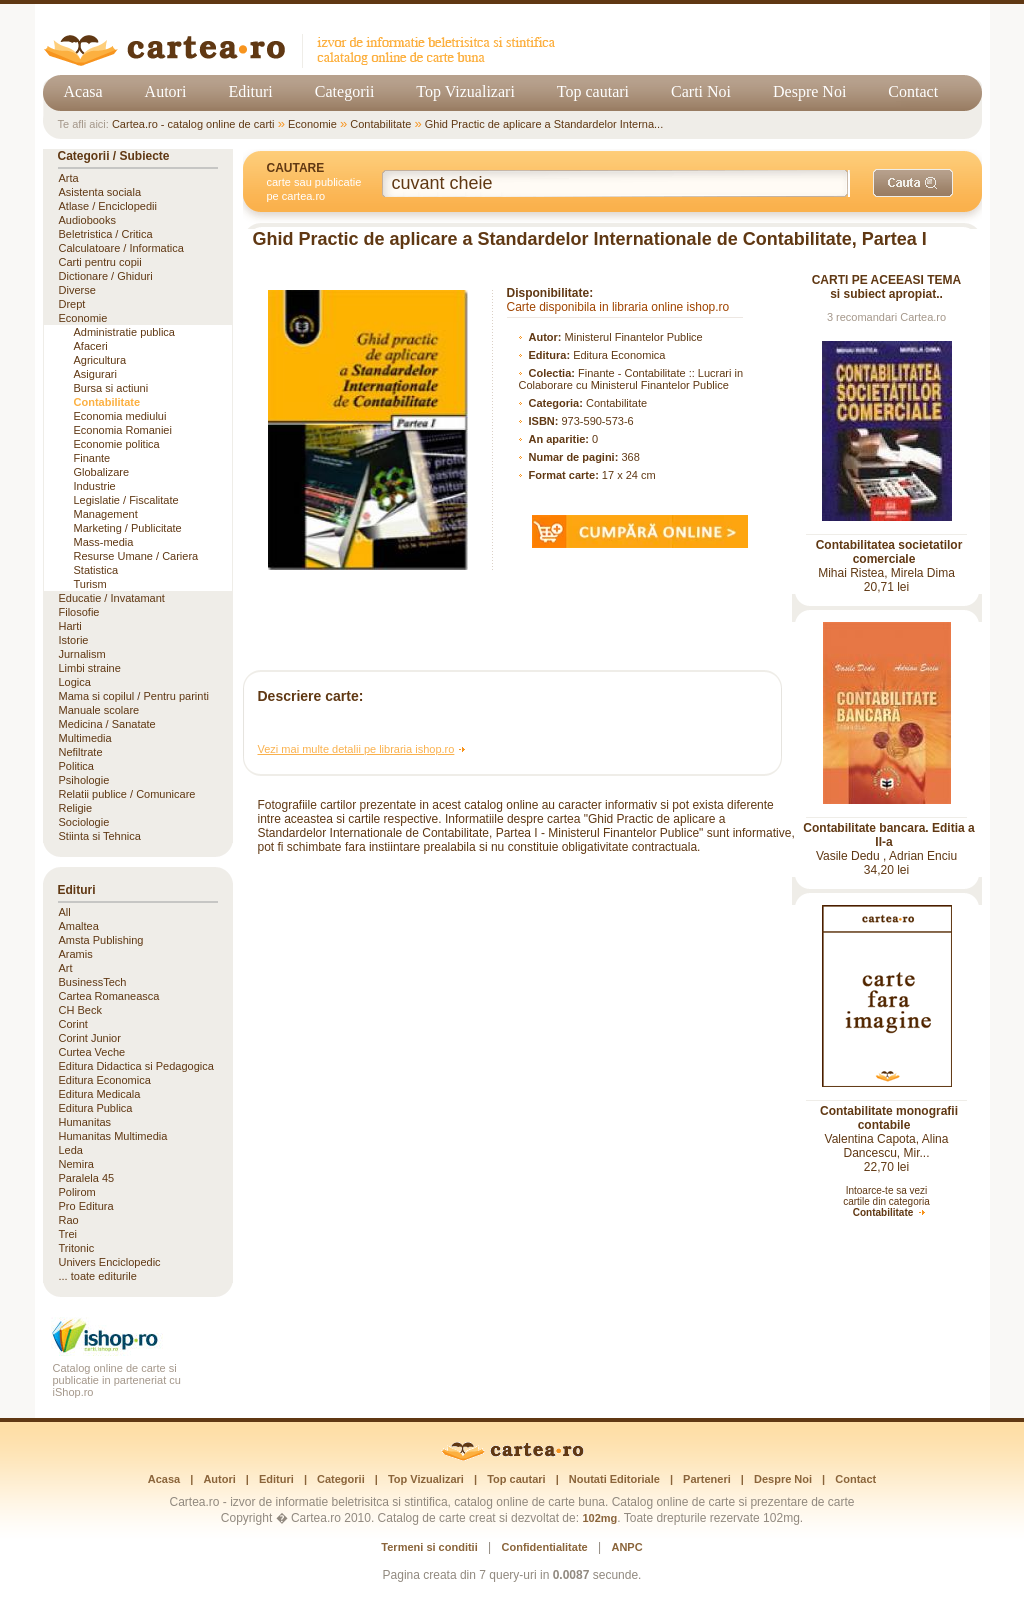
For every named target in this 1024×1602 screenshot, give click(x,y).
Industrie (95, 486)
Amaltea (79, 926)
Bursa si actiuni (111, 388)
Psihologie (84, 780)
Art (66, 968)
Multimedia (85, 738)
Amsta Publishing (101, 940)
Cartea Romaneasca (109, 996)
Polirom (77, 1192)
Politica (76, 766)
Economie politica (117, 444)
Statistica (96, 570)
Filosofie (79, 612)
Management (106, 514)
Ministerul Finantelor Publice (634, 337)
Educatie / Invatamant (112, 598)
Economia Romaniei (123, 430)
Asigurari (95, 374)
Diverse (77, 290)
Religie (76, 808)
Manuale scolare (99, 710)
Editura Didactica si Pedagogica (136, 1066)
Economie (312, 124)
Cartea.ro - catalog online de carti (193, 124)
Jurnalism (82, 654)
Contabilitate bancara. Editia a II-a (888, 835)
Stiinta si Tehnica (100, 836)
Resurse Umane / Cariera (136, 556)
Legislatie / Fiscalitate (126, 500)
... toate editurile (98, 1276)
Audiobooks (88, 220)
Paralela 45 (87, 1178)
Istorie (74, 640)
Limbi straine (90, 668)
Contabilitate (380, 124)
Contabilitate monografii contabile (889, 1118)
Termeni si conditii (429, 1547)
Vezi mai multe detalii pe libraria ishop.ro (356, 749)
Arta (69, 178)
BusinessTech (93, 982)
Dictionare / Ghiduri (106, 276)
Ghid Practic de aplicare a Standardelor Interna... (544, 124)
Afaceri (91, 346)
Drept (72, 304)
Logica (75, 682)
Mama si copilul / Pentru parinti (134, 696)
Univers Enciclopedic (110, 1262)
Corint (73, 1024)
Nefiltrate (81, 752)
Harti (70, 626)
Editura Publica (96, 1108)
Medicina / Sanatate (107, 724)
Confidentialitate (545, 1547)
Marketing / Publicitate (128, 528)
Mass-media (104, 542)
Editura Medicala (100, 1094)
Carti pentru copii (100, 262)
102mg (599, 1518)
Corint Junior (90, 1038)
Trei (68, 1234)
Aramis (76, 954)
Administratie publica (125, 332)
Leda (71, 1150)
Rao (69, 1220)
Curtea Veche (92, 1052)
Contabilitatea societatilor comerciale (889, 552)
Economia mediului (120, 416)
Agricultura (100, 360)
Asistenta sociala (100, 192)
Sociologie (84, 822)
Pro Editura (86, 1206)
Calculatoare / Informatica (121, 248)
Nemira (76, 1164)
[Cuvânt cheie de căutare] (616, 183)
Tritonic (77, 1248)
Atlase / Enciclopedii (108, 206)
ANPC (626, 1547)
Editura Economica (619, 355)
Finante (92, 458)
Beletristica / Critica (106, 234)
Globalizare (102, 472)
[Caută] (913, 183)
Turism (90, 584)
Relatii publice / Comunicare (127, 794)
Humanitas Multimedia (113, 1136)
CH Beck (80, 1010)
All (65, 912)
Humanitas (85, 1122)
